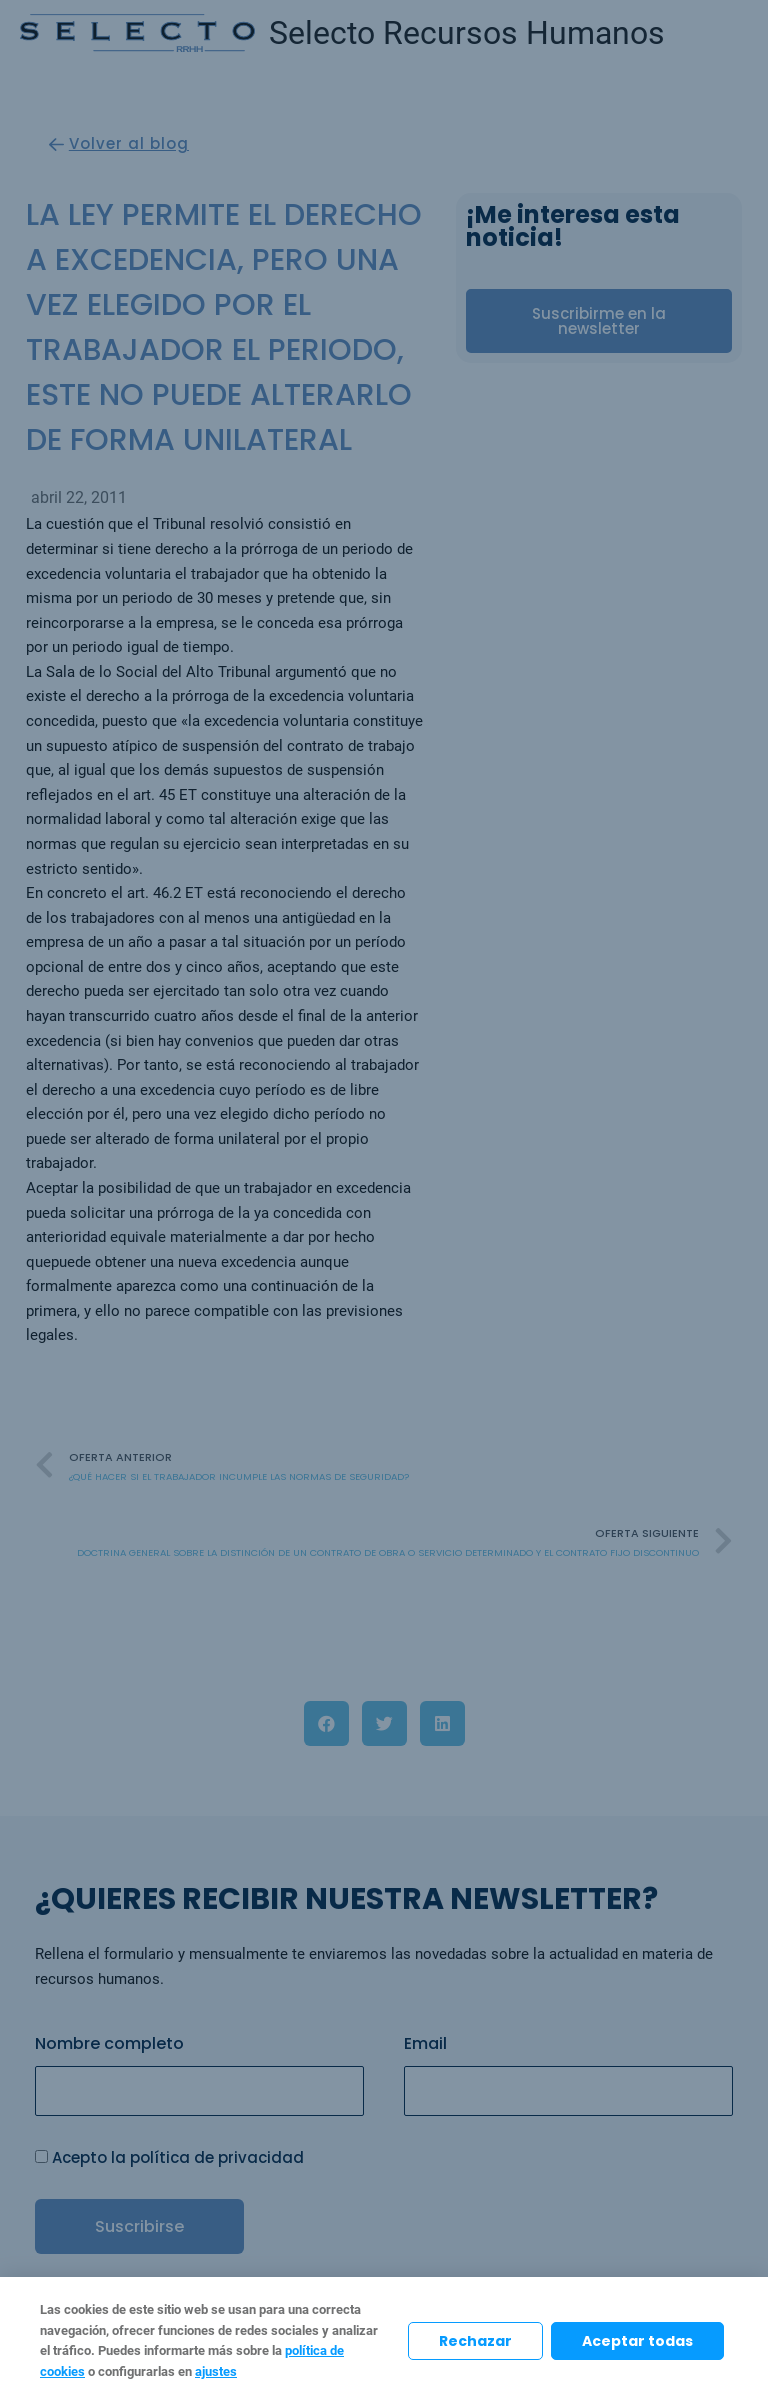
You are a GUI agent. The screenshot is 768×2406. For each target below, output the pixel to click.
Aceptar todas (637, 2341)
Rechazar (475, 2341)
